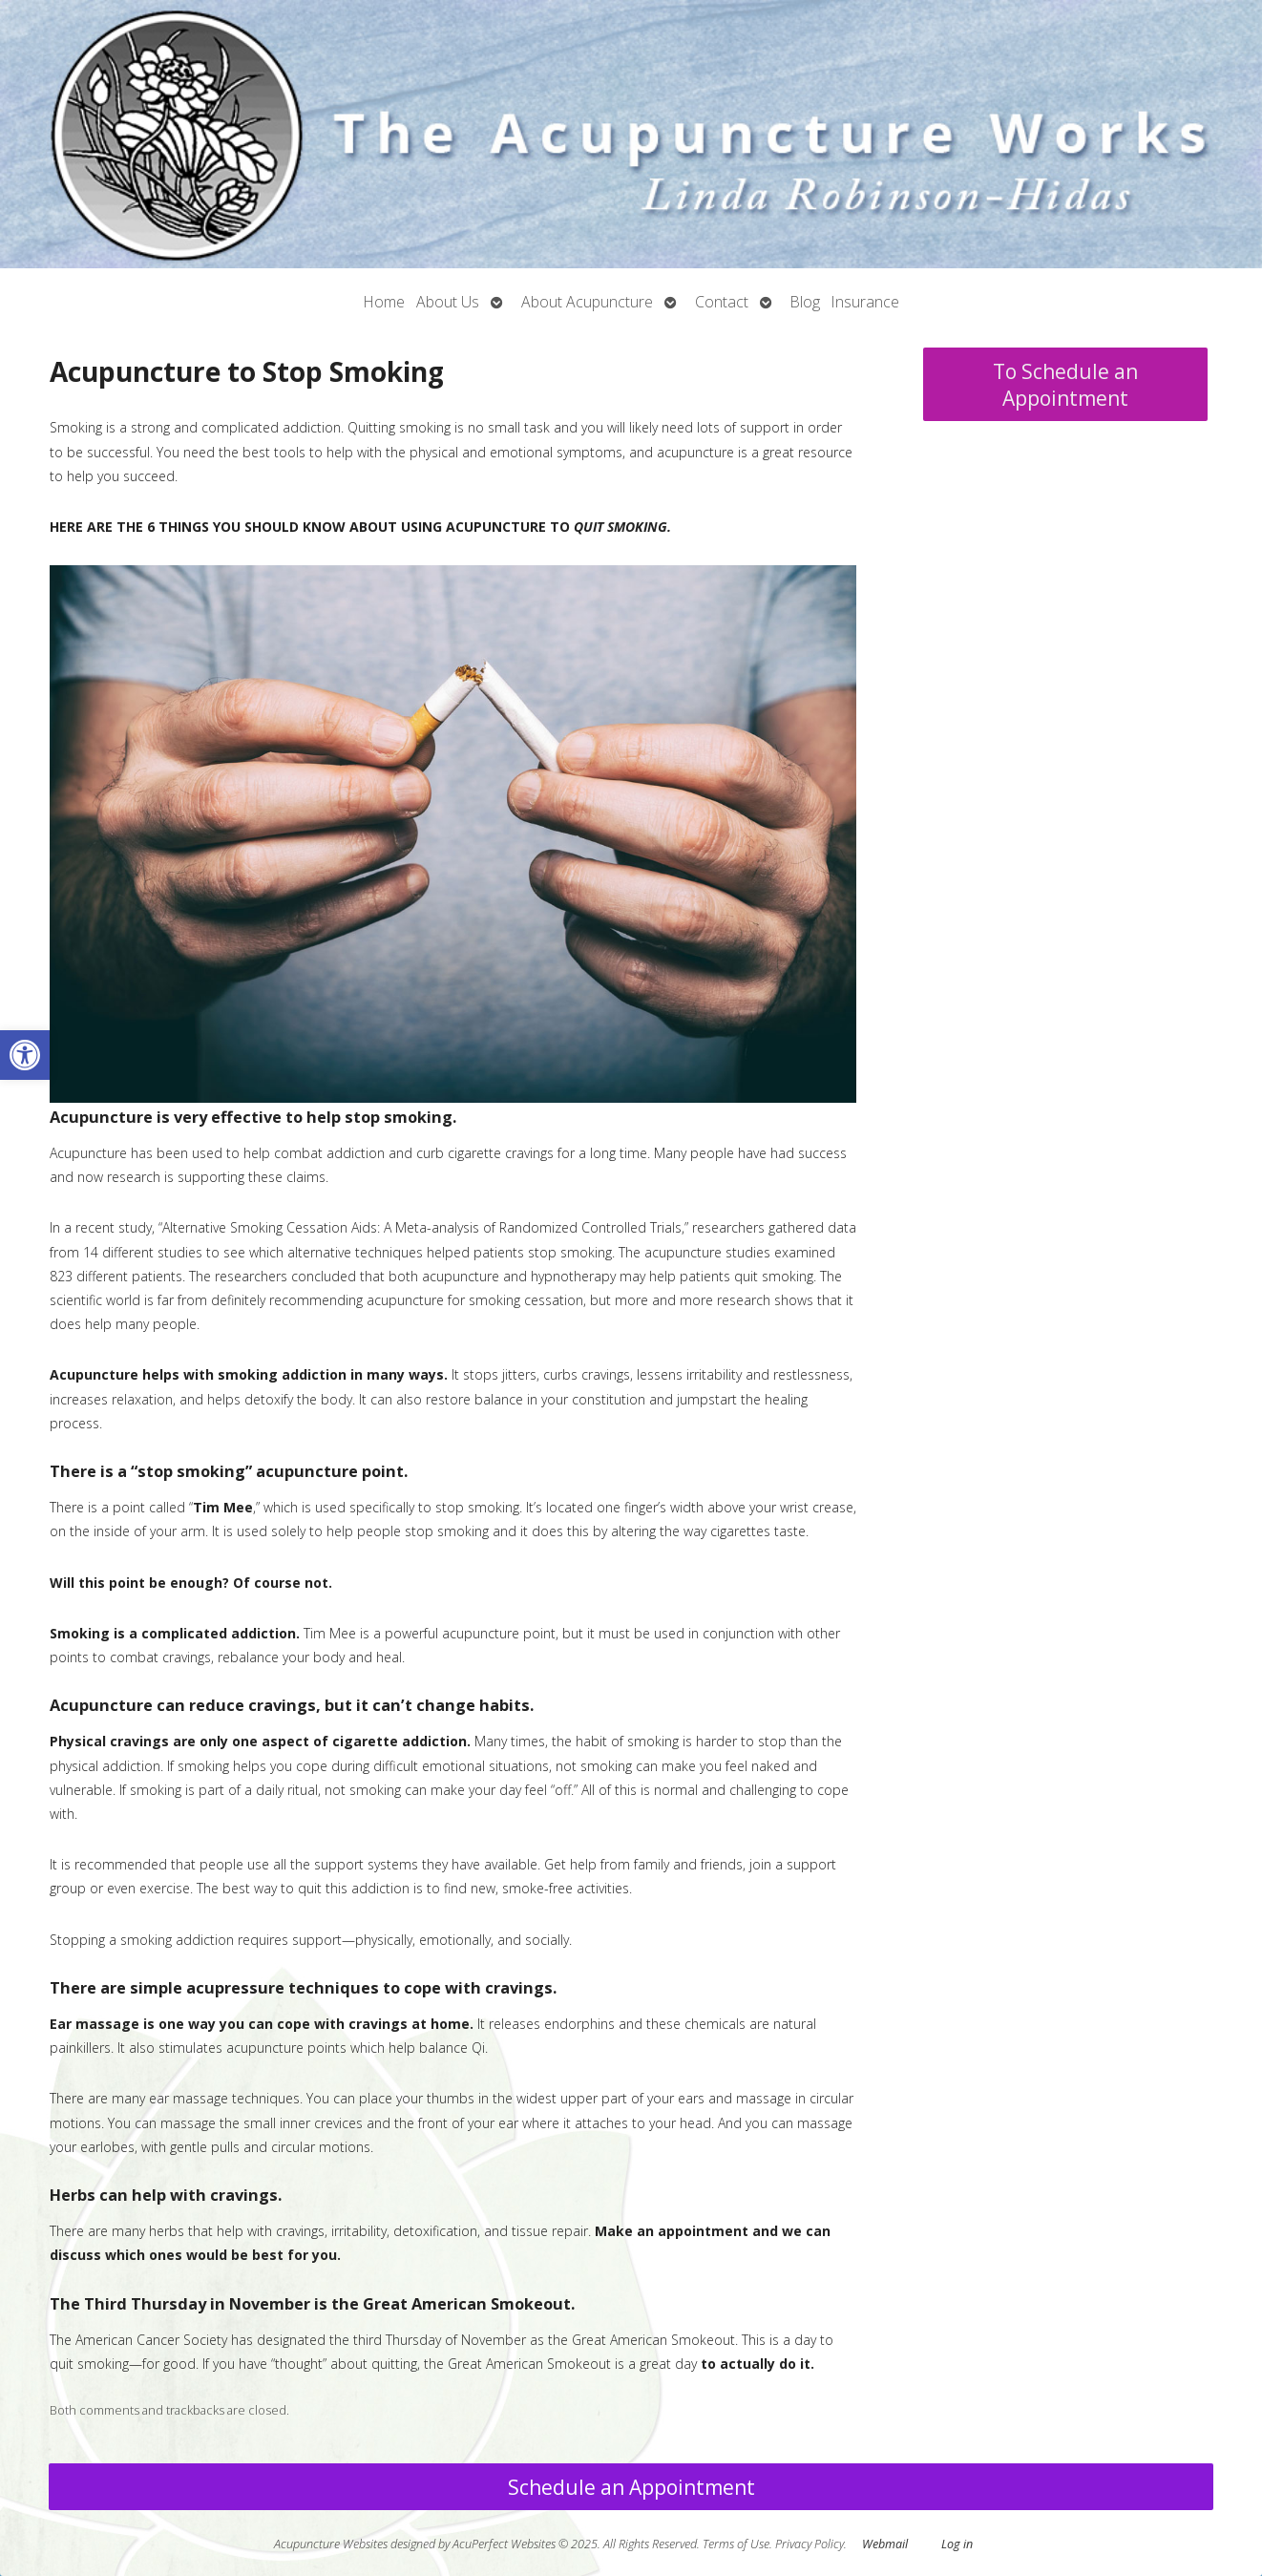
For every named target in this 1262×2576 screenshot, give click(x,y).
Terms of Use (736, 2544)
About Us (447, 301)
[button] (25, 1055)
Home (384, 301)
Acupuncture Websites (331, 2544)
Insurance (865, 301)
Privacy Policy (809, 2544)
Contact (721, 301)
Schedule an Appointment (631, 2487)
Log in (957, 2544)
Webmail (885, 2544)
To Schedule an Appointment (1065, 385)
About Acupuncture (587, 301)
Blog (805, 301)
